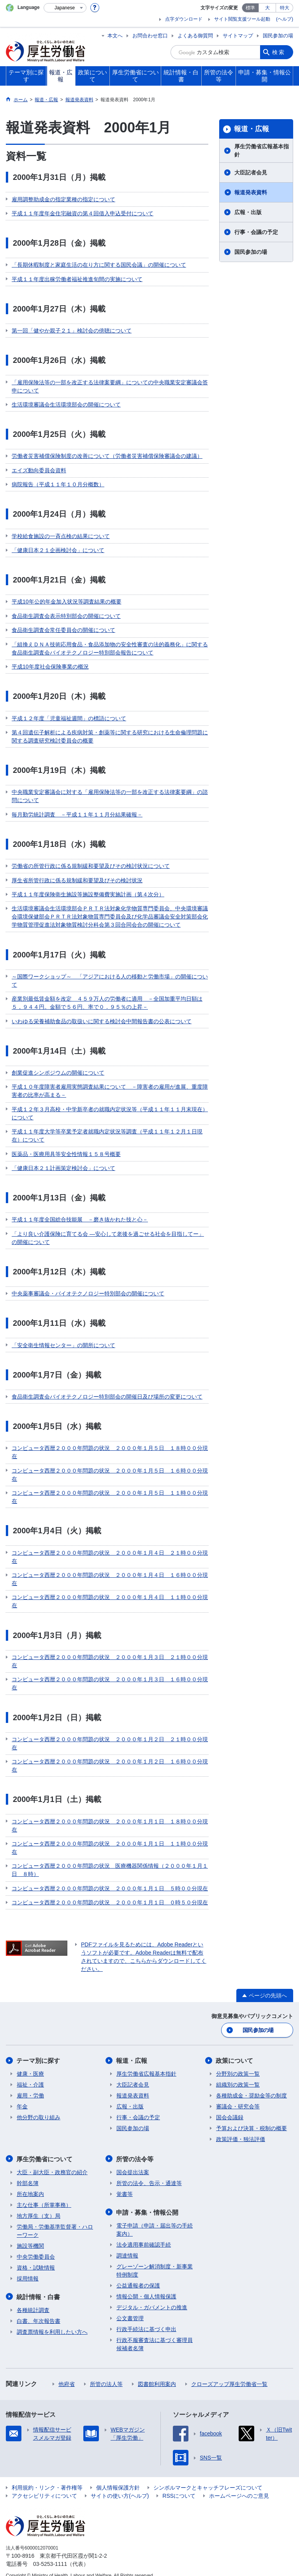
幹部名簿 (28, 2174)
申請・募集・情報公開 (147, 2202)
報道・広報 (251, 129)
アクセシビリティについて (44, 2486)
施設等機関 (30, 2236)
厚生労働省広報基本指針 (261, 150)
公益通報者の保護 (138, 2276)
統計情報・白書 (38, 2287)
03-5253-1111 (50, 2554)
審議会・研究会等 (238, 2097)
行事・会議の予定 (256, 232)
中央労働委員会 (36, 2247)
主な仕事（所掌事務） (44, 2195)
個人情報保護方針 (118, 2478)
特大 (284, 8)
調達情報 (127, 2246)
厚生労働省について (45, 2150)
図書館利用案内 (157, 2374)
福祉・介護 (30, 2076)
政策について (234, 2051)
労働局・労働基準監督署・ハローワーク (55, 2221)
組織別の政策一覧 (238, 2076)
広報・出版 (248, 212)
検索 (278, 52)
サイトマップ (238, 35)
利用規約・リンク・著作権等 (47, 2478)
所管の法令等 (135, 2150)
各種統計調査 (33, 2300)
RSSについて (178, 2486)
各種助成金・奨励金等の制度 (251, 2086)
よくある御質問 (195, 35)
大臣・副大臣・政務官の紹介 (52, 2163)
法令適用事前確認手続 (143, 2235)
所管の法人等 (106, 2374)
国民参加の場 (278, 35)
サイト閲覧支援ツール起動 (242, 19)
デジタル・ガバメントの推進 (151, 2297)
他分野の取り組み (38, 2108)
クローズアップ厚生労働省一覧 (229, 2374)
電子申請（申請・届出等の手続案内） (154, 2220)
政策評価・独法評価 (240, 2130)
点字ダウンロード (183, 19)
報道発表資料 (250, 192)
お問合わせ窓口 (150, 35)
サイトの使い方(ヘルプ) (120, 2486)
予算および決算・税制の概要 (251, 2119)
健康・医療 (30, 2065)
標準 (250, 8)
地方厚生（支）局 (38, 2206)
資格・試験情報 (36, 2258)
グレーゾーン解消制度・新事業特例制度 (154, 2261)
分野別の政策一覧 (238, 2065)
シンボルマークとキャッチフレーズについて (207, 2478)
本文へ (115, 35)
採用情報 (28, 2269)
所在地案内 (30, 2185)
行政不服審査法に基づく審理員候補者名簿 (154, 2334)
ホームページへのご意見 (239, 2486)
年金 (22, 2097)
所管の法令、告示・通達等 (149, 2174)
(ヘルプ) (284, 19)
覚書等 (124, 2185)
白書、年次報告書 (38, 2311)
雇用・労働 (30, 2086)
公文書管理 (130, 2308)
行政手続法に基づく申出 (146, 2319)
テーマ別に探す (38, 2051)
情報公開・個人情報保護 (146, 2287)
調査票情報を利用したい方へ (52, 2322)
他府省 (66, 2374)
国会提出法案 (132, 2163)
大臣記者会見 (250, 172)
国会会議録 (229, 2108)
